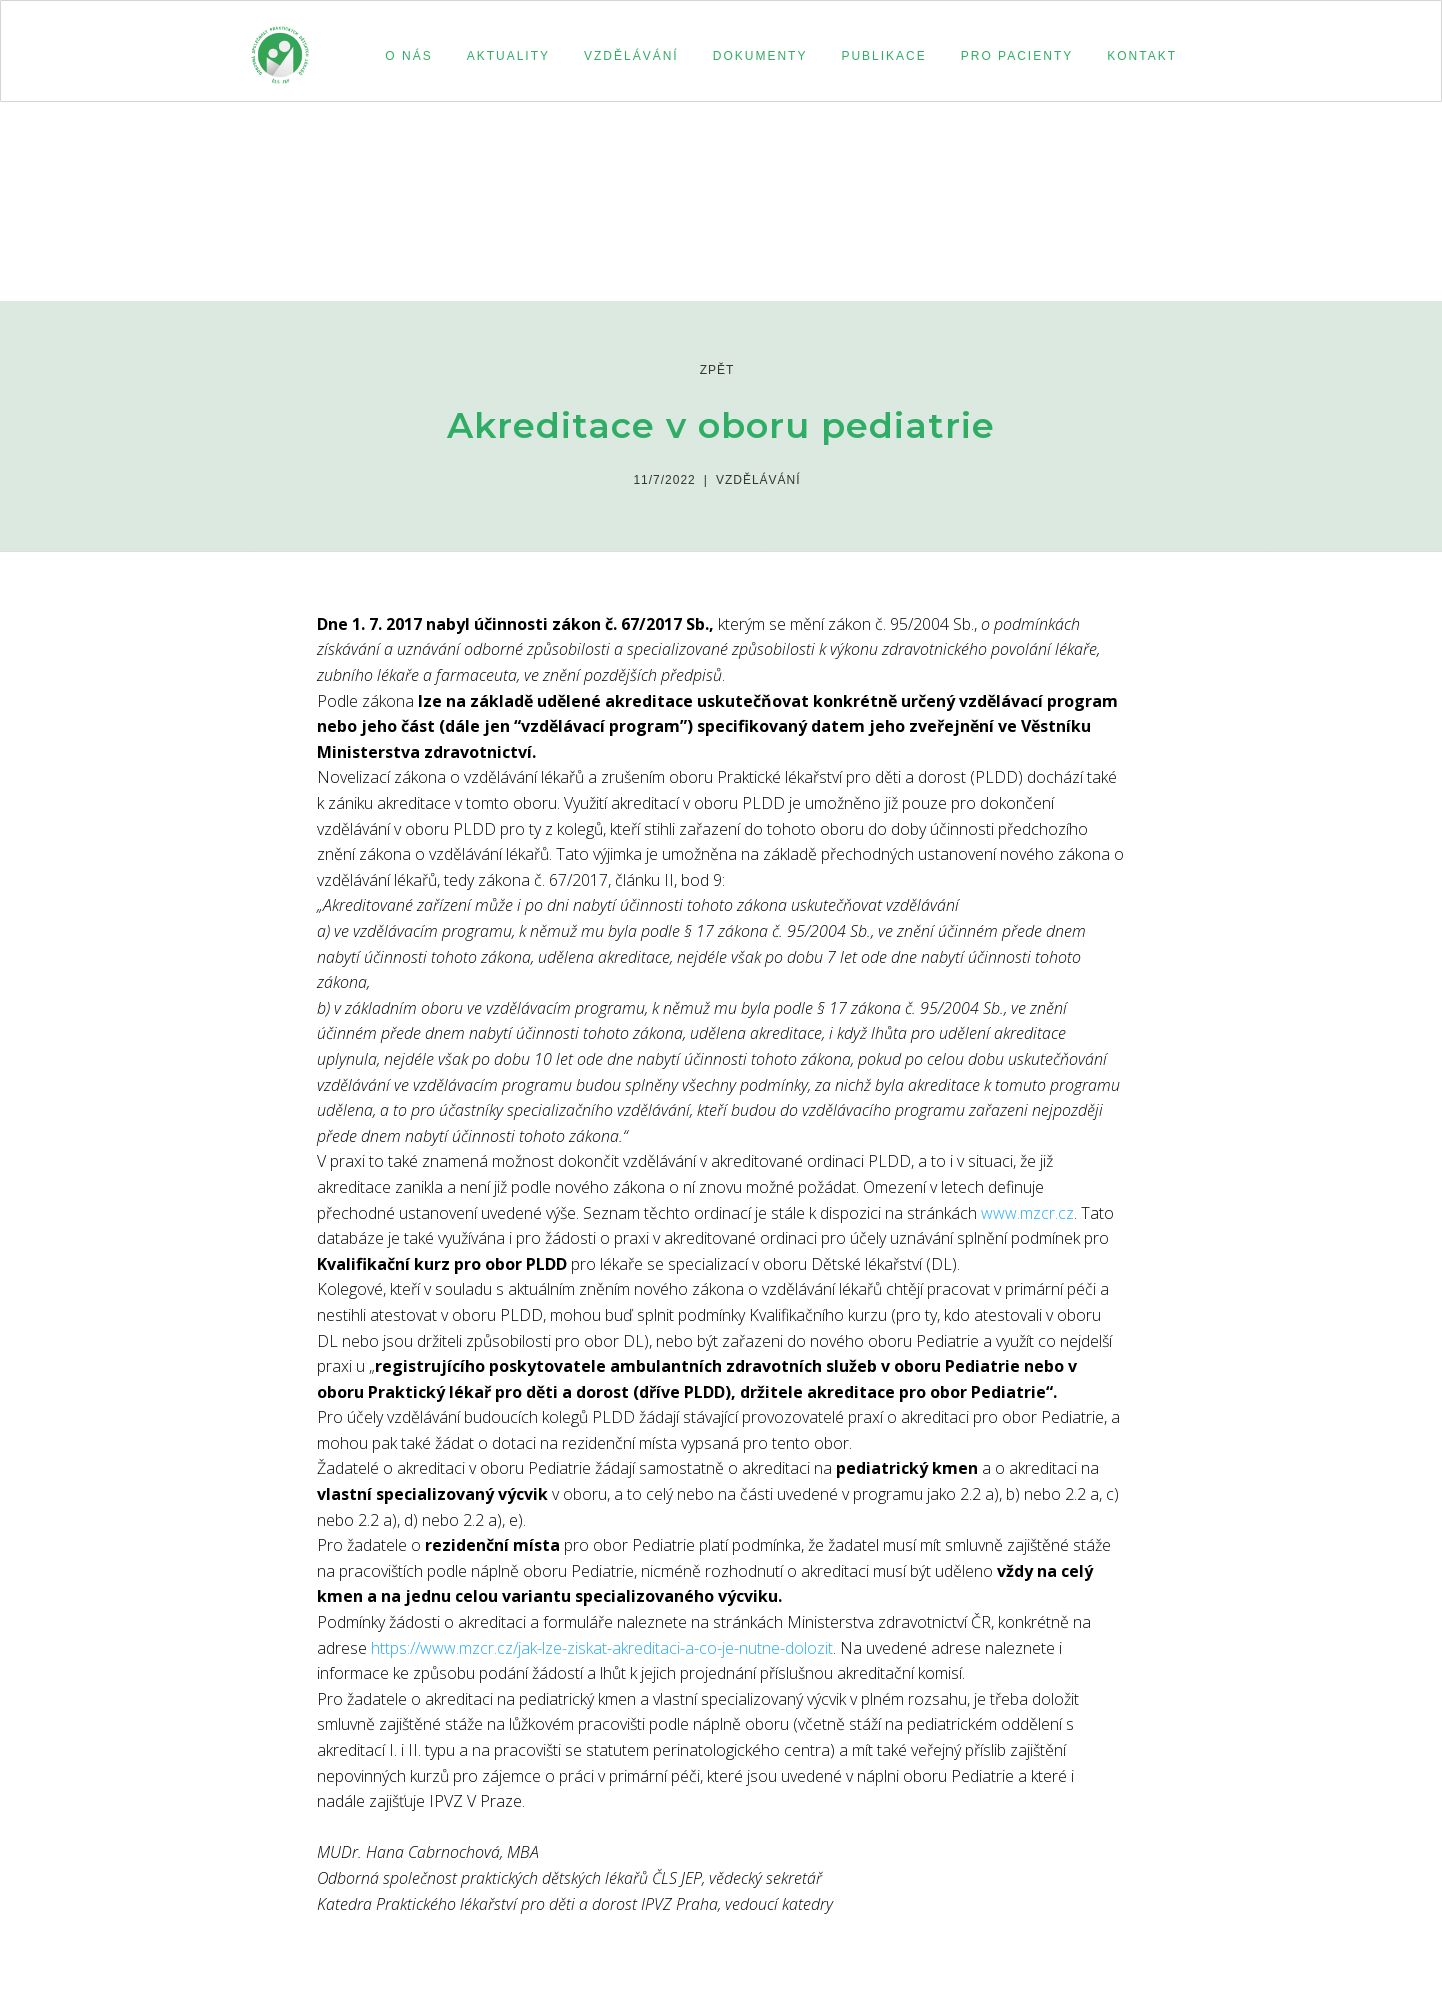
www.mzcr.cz (1027, 1213)
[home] (280, 46)
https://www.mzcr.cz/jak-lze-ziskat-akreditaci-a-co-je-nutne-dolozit (602, 1648)
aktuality (508, 56)
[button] (405, 56)
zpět (717, 370)
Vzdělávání (758, 480)
